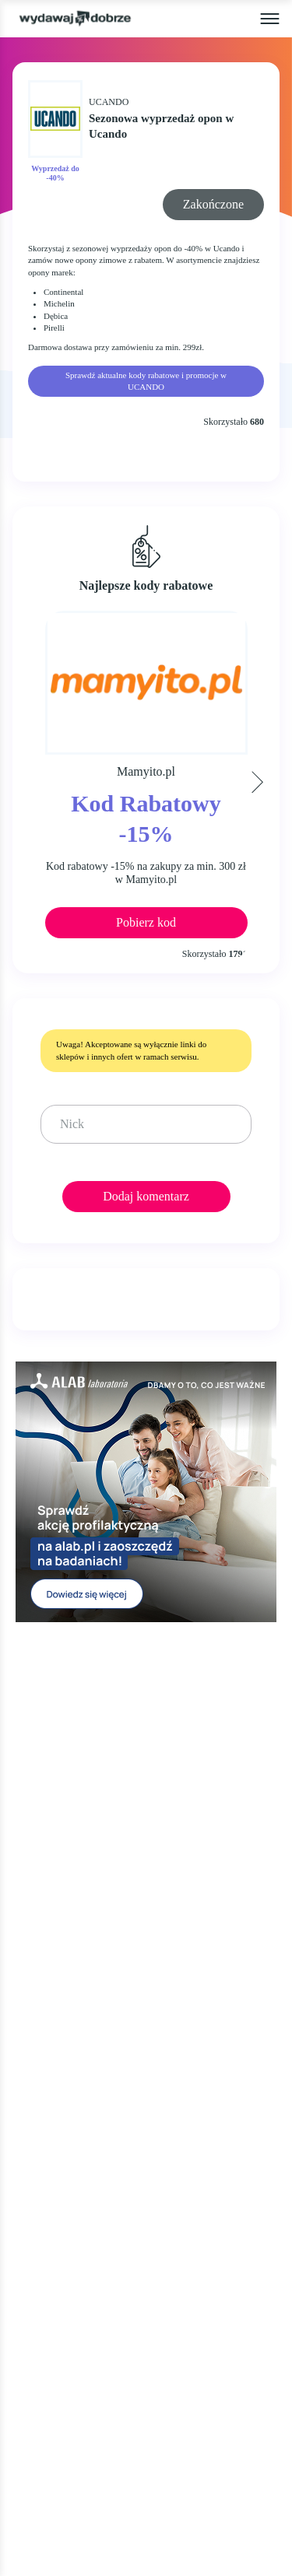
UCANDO (108, 101)
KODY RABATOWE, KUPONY (98, 2003)
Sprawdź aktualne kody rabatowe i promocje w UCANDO (146, 380)
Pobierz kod (146, 922)
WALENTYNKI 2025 (71, 2153)
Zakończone (213, 204)
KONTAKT (45, 2340)
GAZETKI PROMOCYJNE (86, 2033)
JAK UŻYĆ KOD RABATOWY (97, 2247)
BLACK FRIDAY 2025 (75, 2093)
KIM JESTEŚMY (60, 2217)
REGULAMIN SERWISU (81, 2276)
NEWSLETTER (56, 2371)
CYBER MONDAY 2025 (79, 2122)
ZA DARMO (48, 2063)
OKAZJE (39, 1974)
